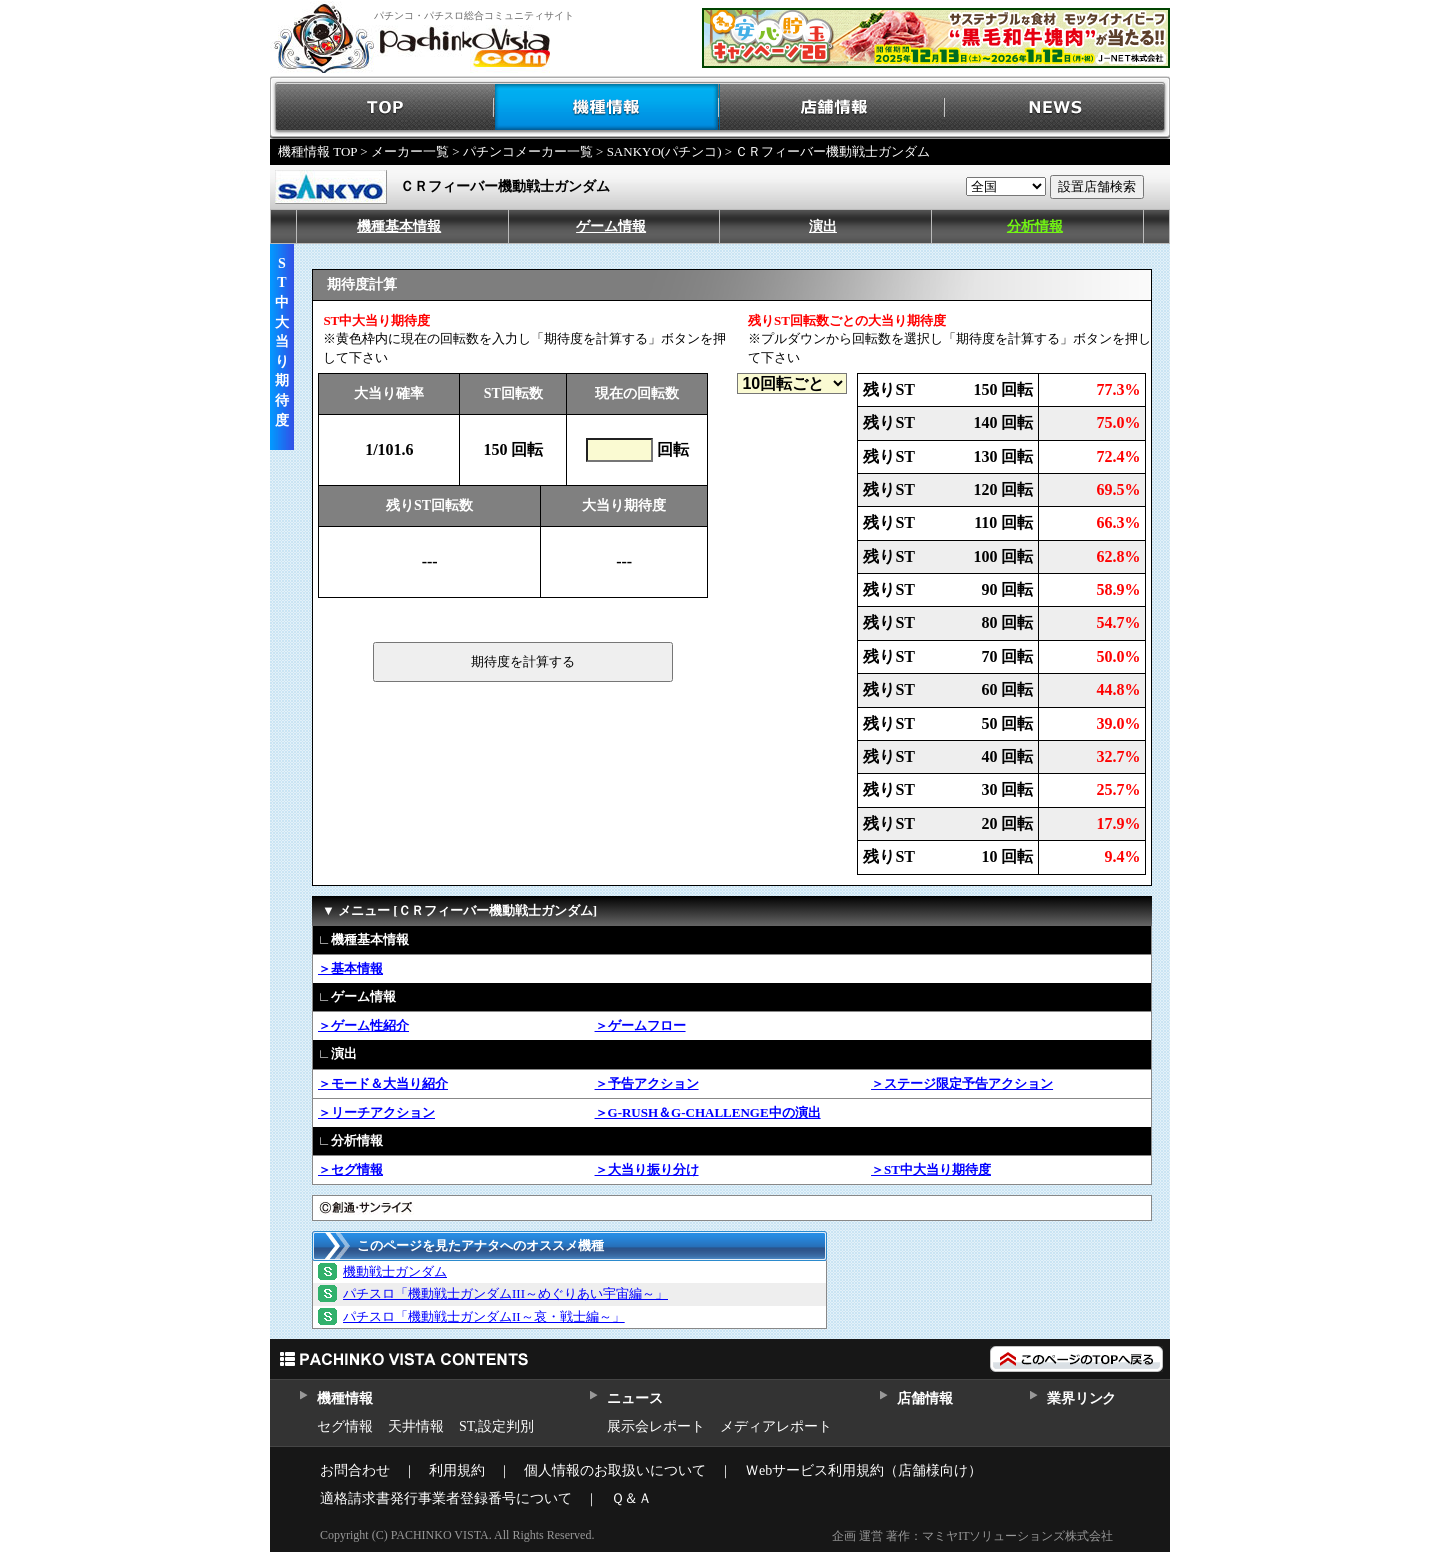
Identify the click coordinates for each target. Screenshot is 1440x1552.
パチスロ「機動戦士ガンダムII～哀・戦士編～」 (484, 1316)
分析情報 (1035, 226)
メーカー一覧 (410, 151)
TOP (382, 107)
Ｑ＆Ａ (631, 1498)
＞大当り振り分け (647, 1169)
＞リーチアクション (376, 1112)
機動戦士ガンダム (395, 1271)
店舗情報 (832, 107)
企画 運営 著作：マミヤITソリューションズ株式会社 (972, 1536)
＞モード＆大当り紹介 (383, 1083)
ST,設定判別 (496, 1426)
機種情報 (607, 107)
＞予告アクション (647, 1083)
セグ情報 (345, 1426)
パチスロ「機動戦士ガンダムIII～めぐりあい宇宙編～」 (505, 1293)
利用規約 (457, 1470)
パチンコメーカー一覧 (528, 151)
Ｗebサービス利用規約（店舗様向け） (863, 1470)
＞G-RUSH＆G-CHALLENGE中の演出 (708, 1112)
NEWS (1057, 107)
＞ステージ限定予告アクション (962, 1083)
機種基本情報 (399, 226)
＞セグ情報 (350, 1169)
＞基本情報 (350, 968)
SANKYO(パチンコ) (664, 151)
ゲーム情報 (611, 226)
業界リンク (1081, 1398)
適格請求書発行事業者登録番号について (446, 1498)
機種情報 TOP (317, 151)
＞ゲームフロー (640, 1025)
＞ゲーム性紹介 (363, 1025)
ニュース (634, 1398)
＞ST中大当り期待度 (931, 1169)
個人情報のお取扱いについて (615, 1470)
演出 (823, 226)
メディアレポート (776, 1426)
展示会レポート (656, 1426)
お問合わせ (355, 1470)
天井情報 (416, 1426)
